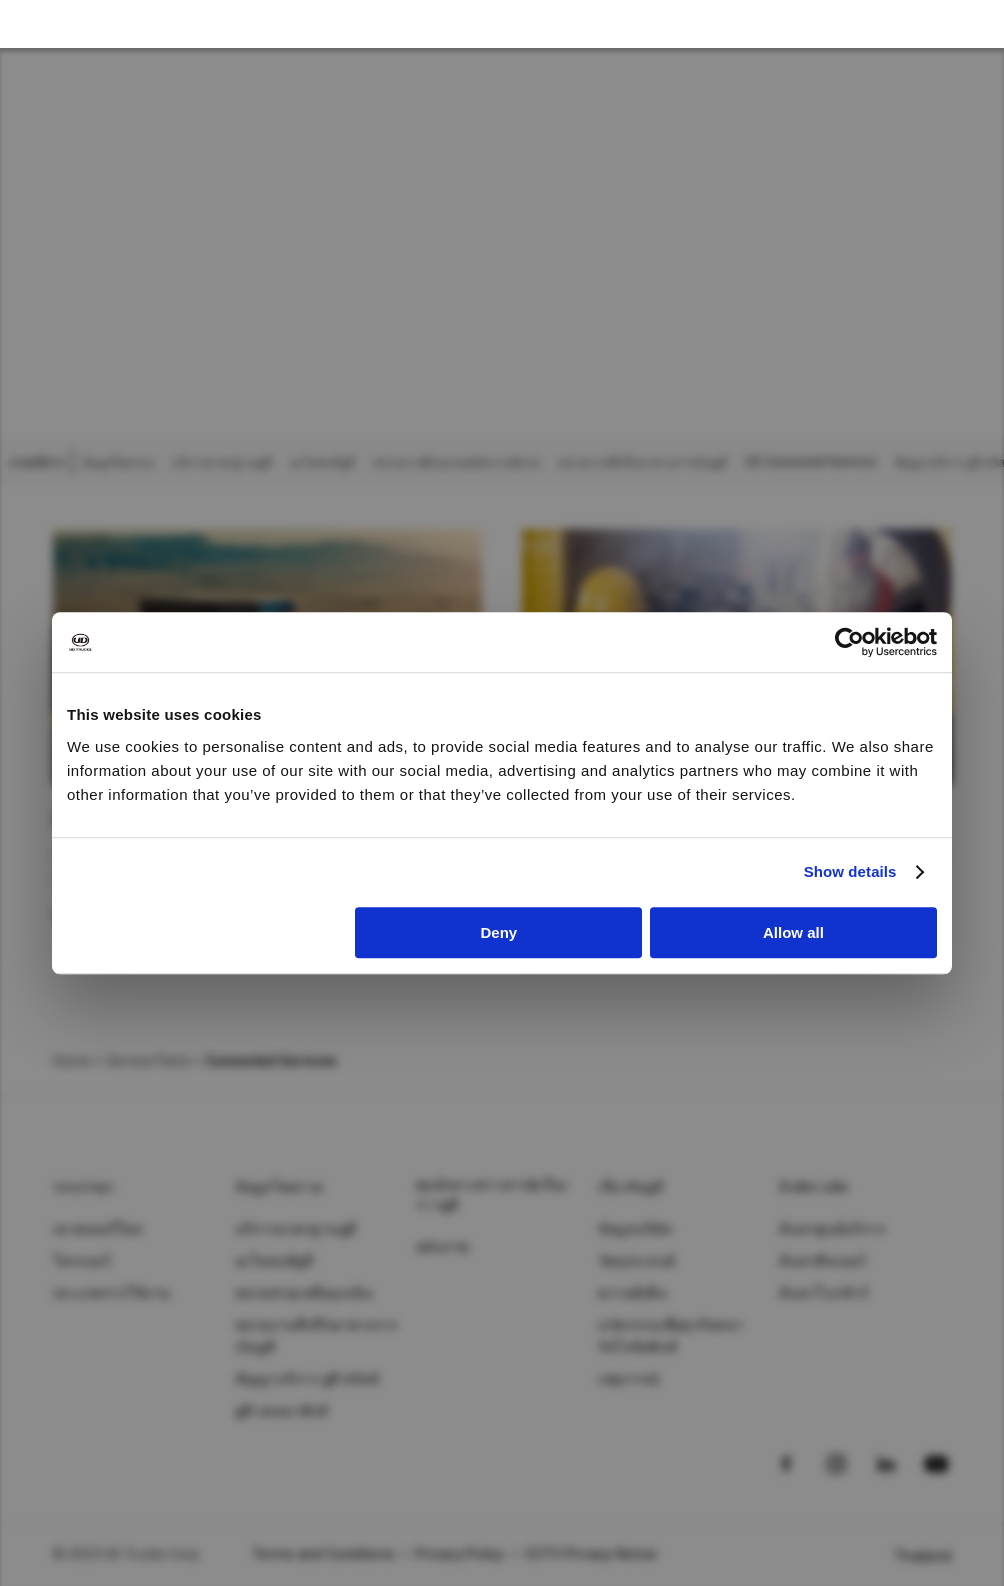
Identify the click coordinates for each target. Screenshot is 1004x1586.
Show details (850, 871)
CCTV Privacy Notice (591, 1554)
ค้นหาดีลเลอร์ (822, 1261)
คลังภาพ (442, 1247)
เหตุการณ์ (629, 1379)
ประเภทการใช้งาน (112, 1293)
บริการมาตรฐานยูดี (222, 463)
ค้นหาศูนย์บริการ (832, 1229)
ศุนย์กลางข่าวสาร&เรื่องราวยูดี (492, 1195)
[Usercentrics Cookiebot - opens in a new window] (849, 642)
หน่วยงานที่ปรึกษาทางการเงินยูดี (642, 463)
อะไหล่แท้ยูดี (322, 463)
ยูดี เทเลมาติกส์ (282, 1411)
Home (72, 1061)
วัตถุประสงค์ (636, 1261)
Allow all (793, 932)
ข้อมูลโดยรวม (118, 463)
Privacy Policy (460, 1554)
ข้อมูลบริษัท (634, 1229)
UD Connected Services (811, 462)
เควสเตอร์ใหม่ (97, 1229)
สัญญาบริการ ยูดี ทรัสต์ (307, 1379)
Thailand (922, 1556)
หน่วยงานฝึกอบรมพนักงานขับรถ (456, 463)
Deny (499, 932)
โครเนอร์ (82, 1261)
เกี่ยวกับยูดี (630, 1187)
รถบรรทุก (83, 1187)
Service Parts (148, 1061)
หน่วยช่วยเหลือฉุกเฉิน (304, 1293)
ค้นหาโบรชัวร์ (824, 1293)
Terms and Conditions (323, 1554)
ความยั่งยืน (632, 1293)
